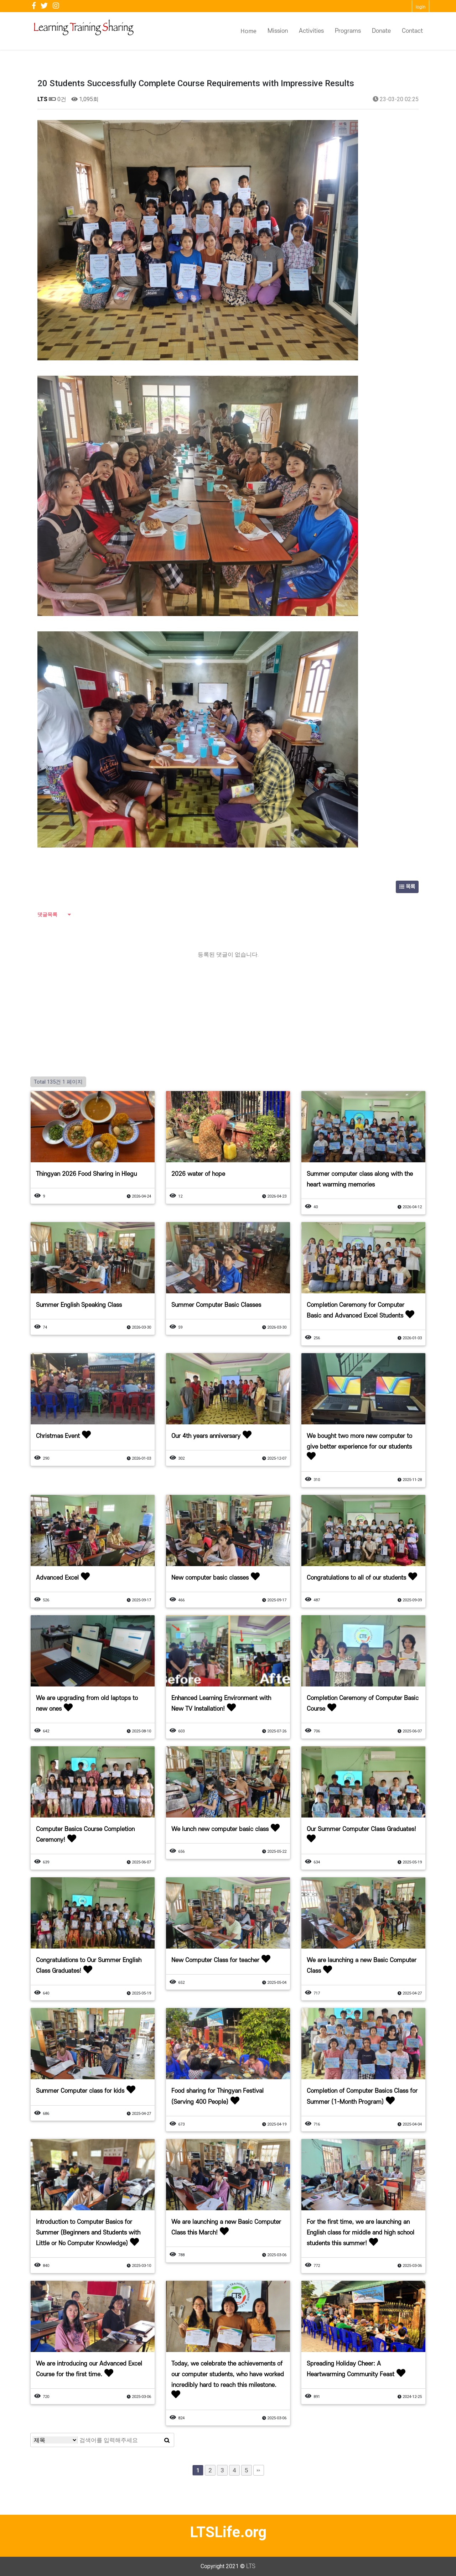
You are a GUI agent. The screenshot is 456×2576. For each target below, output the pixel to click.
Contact (412, 31)
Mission (278, 31)
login (420, 7)
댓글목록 (47, 914)
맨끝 (258, 2470)
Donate (381, 31)
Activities (311, 31)
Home (248, 31)
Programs (348, 31)
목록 (407, 887)
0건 (57, 99)
